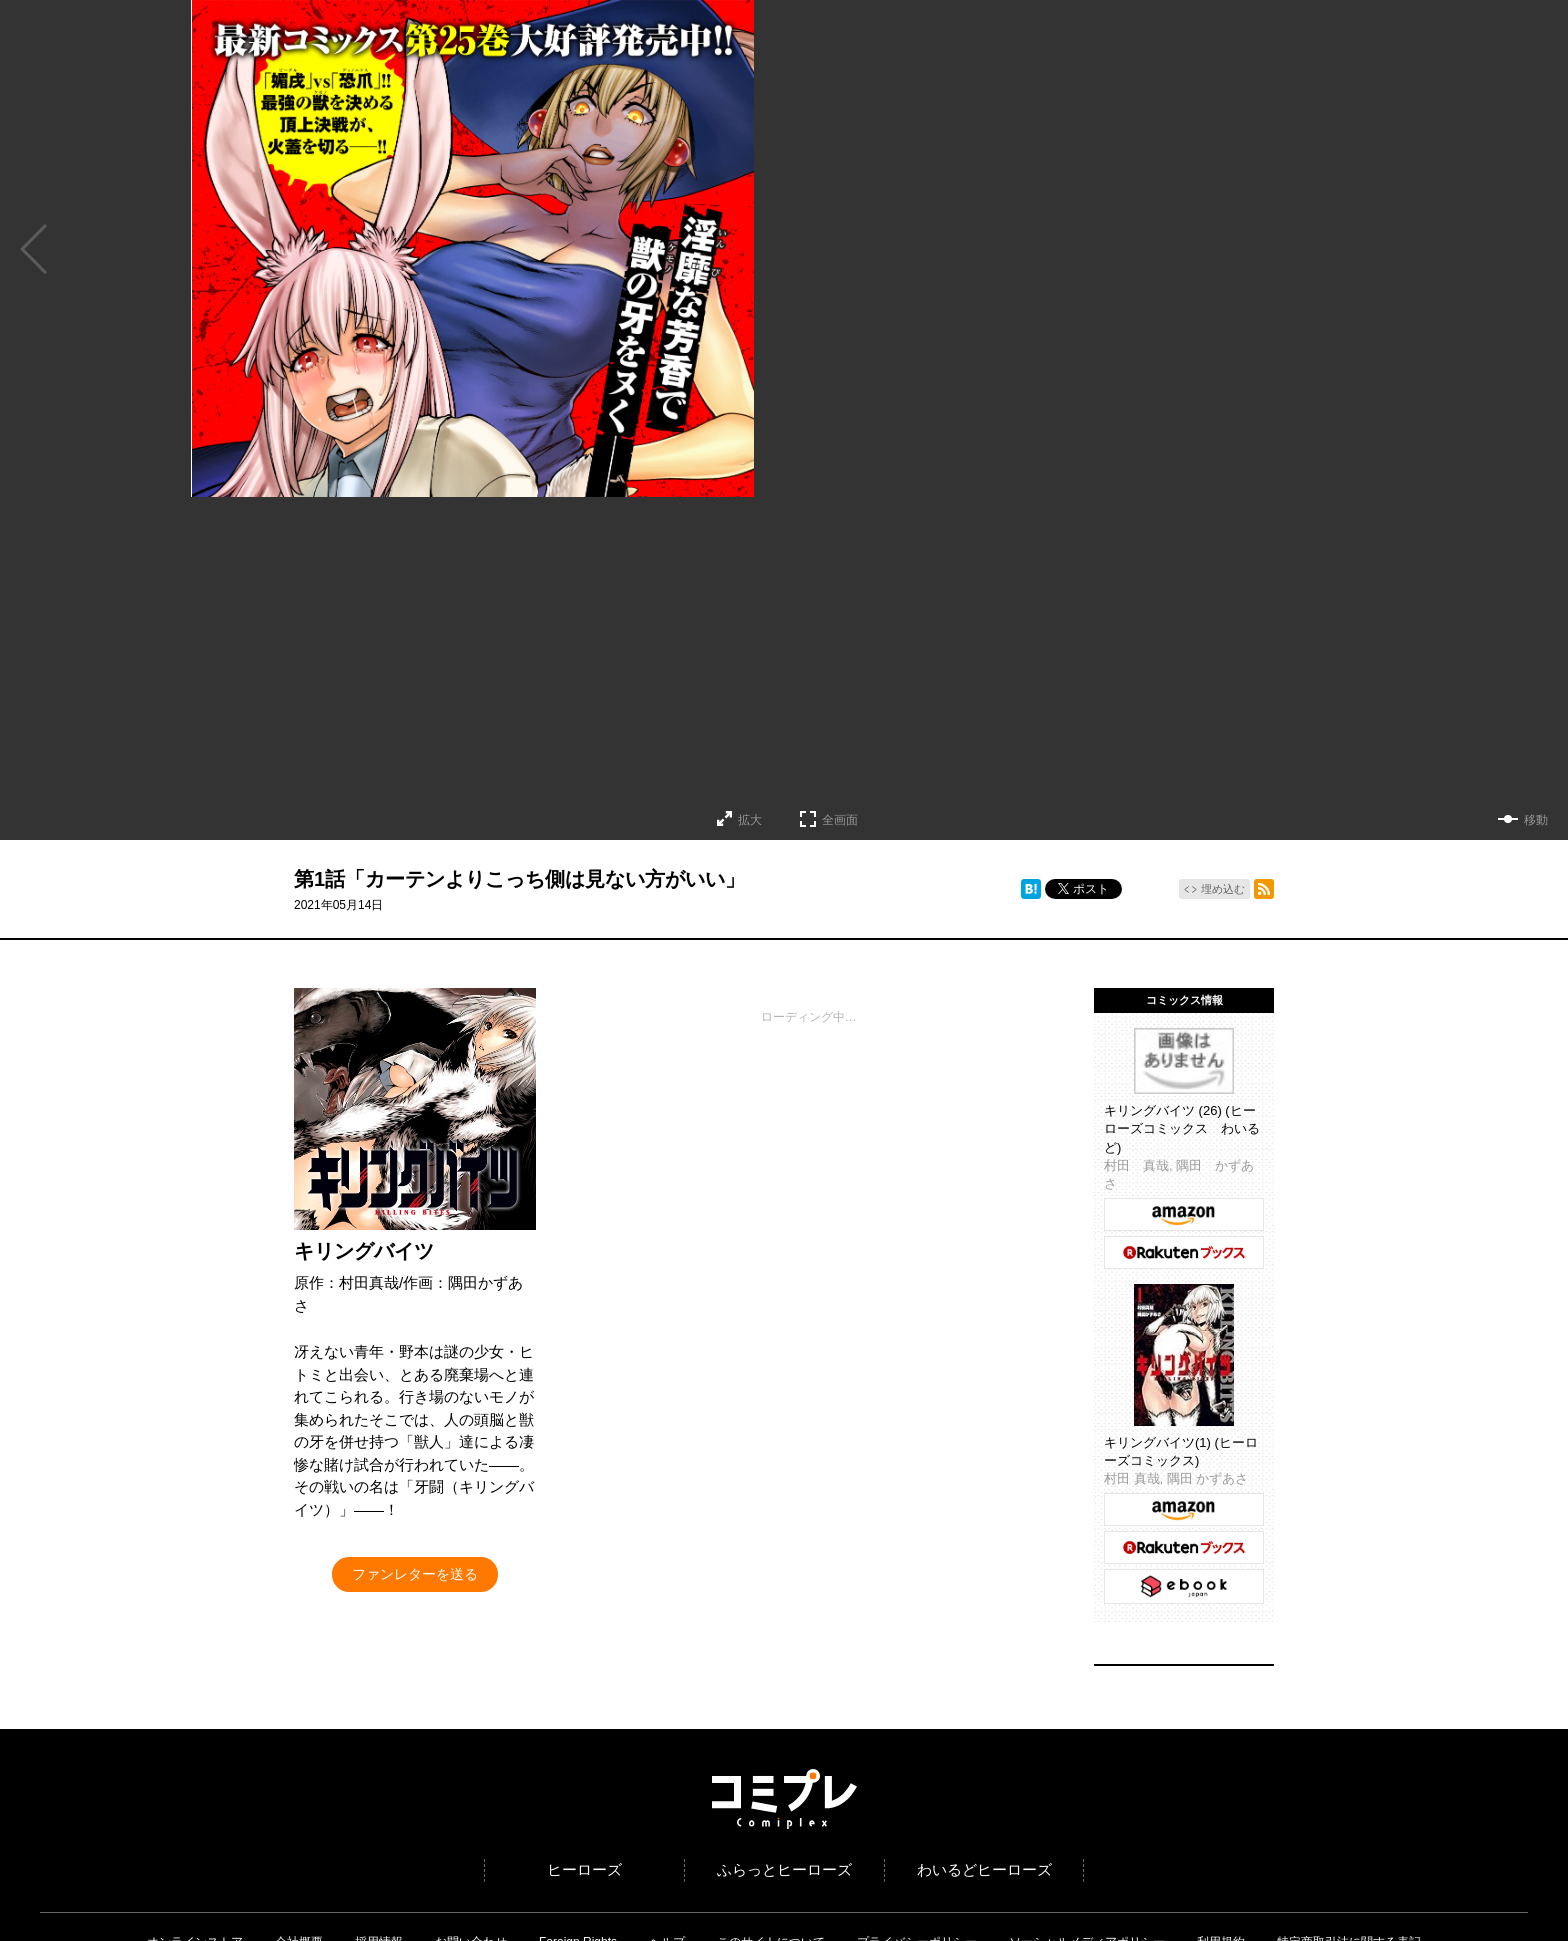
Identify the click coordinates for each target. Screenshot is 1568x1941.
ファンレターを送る (415, 1574)
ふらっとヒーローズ (784, 1869)
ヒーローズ (584, 1869)
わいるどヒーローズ (984, 1869)
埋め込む (1223, 889)
